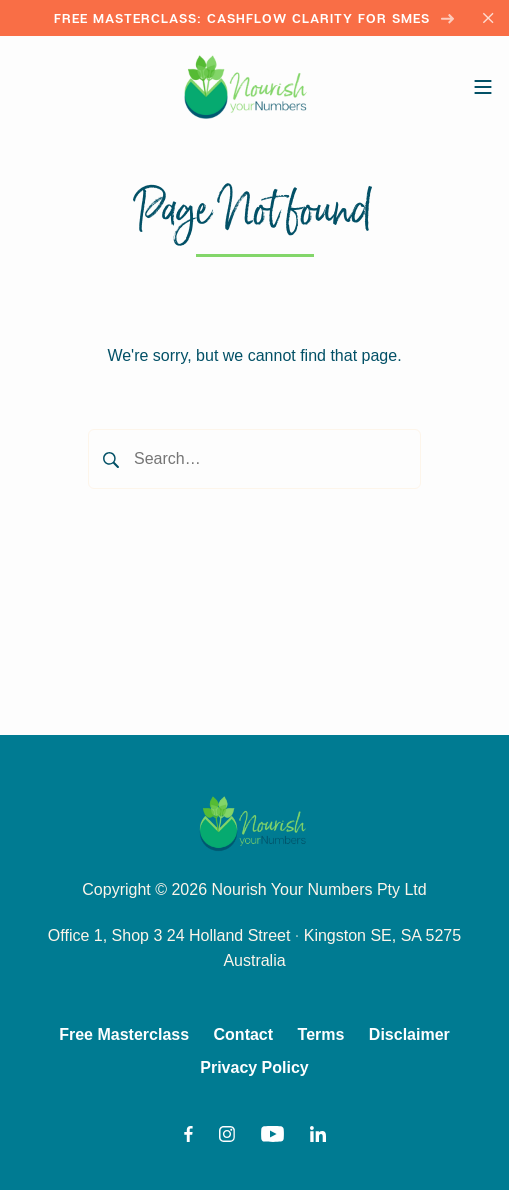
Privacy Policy (254, 1067)
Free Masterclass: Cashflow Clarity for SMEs (254, 18)
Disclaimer (409, 1034)
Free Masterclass (124, 1034)
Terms (321, 1034)
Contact (244, 1034)
